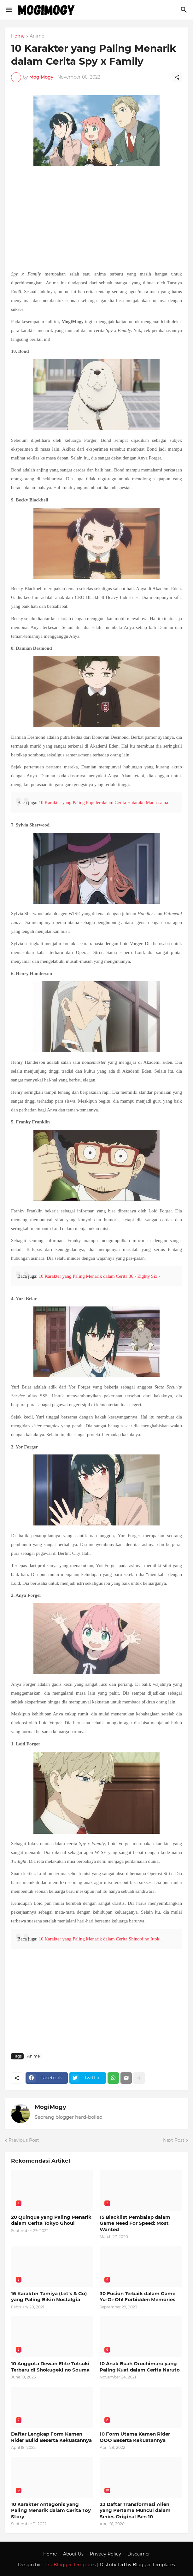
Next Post (173, 2140)
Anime (37, 36)
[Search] (184, 9)
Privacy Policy (105, 2554)
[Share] (177, 77)
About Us (73, 2554)
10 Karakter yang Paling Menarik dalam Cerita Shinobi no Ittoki (99, 1938)
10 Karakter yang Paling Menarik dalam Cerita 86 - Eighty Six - (99, 1276)
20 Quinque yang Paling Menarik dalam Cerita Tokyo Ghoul (51, 2220)
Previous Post (24, 2140)
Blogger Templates (154, 2564)
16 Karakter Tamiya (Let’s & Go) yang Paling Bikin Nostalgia (49, 2296)
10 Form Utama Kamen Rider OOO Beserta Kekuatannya (135, 2437)
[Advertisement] (96, 219)
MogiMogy (50, 2107)
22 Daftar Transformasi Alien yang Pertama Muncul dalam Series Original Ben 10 (135, 2510)
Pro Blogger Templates (70, 2564)
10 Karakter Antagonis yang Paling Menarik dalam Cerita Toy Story (51, 2510)
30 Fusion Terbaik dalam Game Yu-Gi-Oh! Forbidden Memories (137, 2296)
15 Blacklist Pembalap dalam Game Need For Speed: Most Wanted (135, 2223)
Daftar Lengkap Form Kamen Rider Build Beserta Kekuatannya (51, 2437)
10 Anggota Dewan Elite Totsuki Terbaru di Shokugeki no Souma (50, 2366)
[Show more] (139, 2078)
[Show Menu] (8, 9)
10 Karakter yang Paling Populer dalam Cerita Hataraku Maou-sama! (104, 802)
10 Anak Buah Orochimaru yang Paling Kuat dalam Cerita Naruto (140, 2366)
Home (18, 36)
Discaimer (138, 2554)
